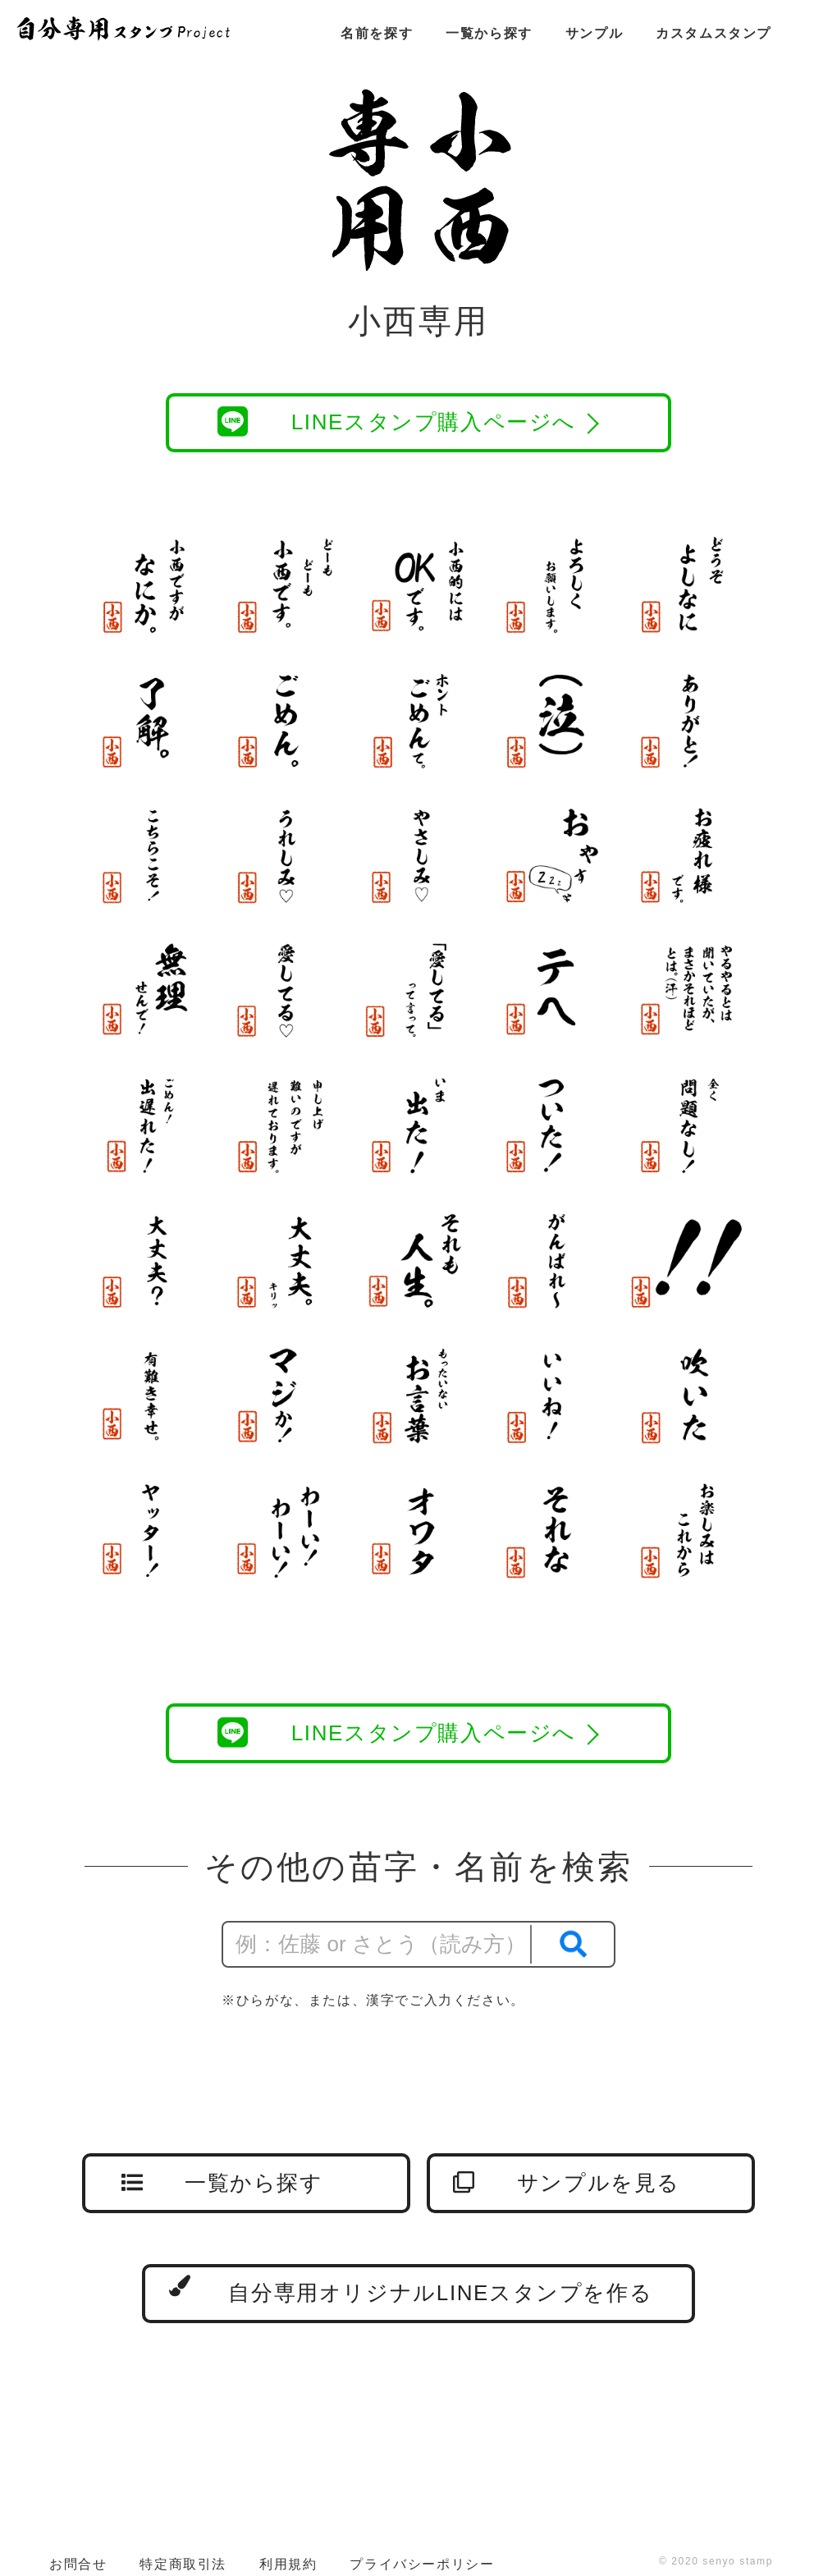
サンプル (594, 33)
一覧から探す (489, 33)
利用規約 (288, 2564)
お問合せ (78, 2564)
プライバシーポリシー (422, 2564)
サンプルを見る (566, 2182)
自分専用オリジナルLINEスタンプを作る (410, 2290)
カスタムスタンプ (713, 33)
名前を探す (377, 33)
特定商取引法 (183, 2564)
